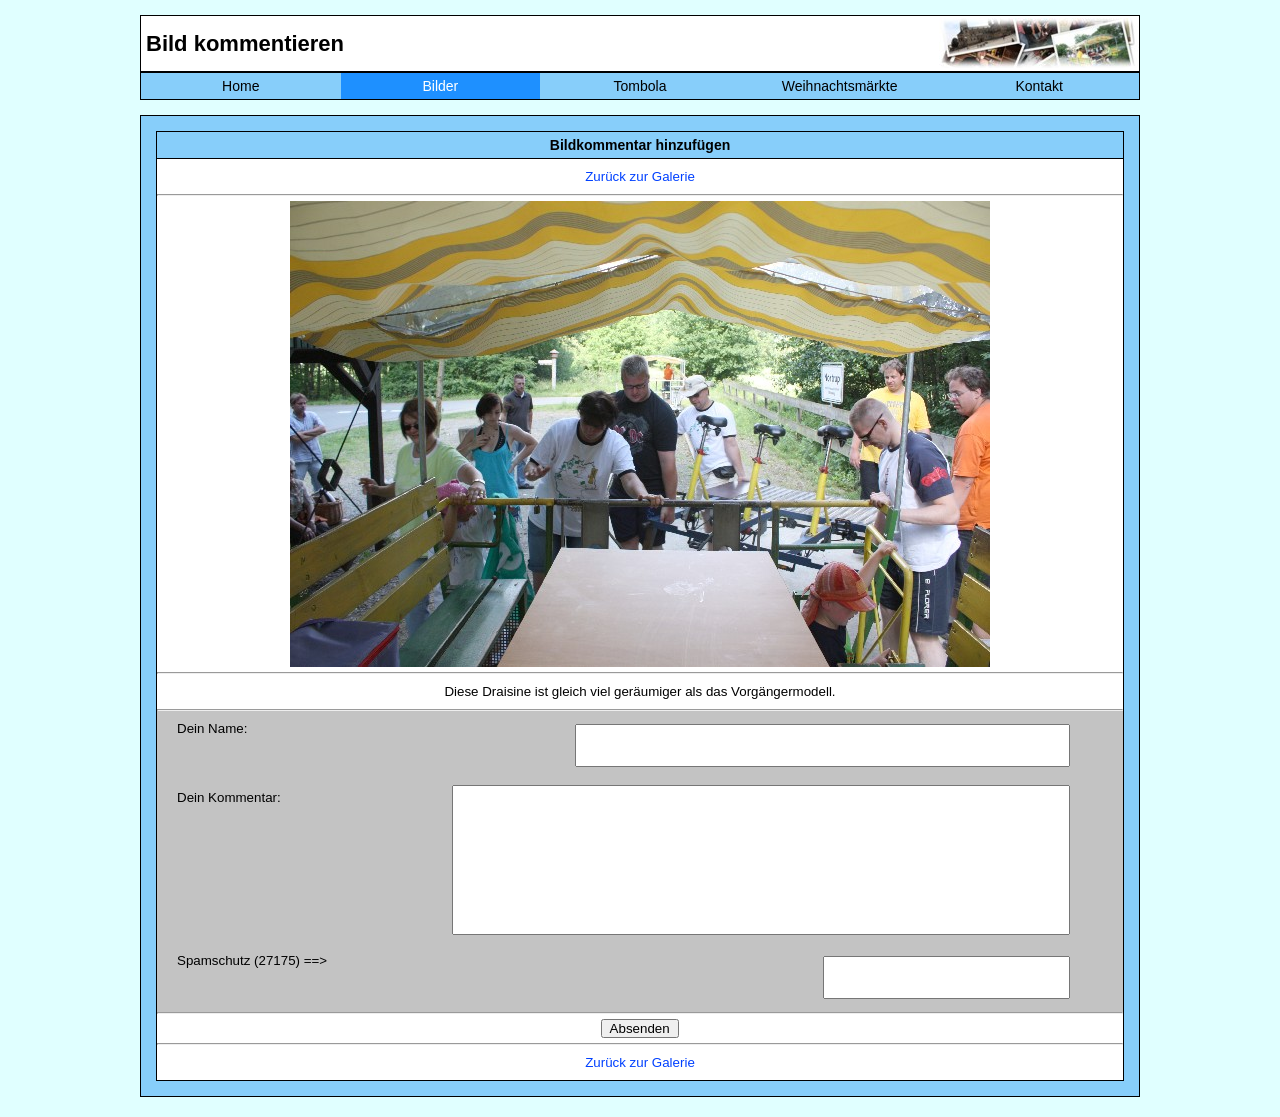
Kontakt (1038, 86)
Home (240, 86)
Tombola (640, 86)
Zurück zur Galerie (640, 176)
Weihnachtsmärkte (840, 86)
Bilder (440, 86)
